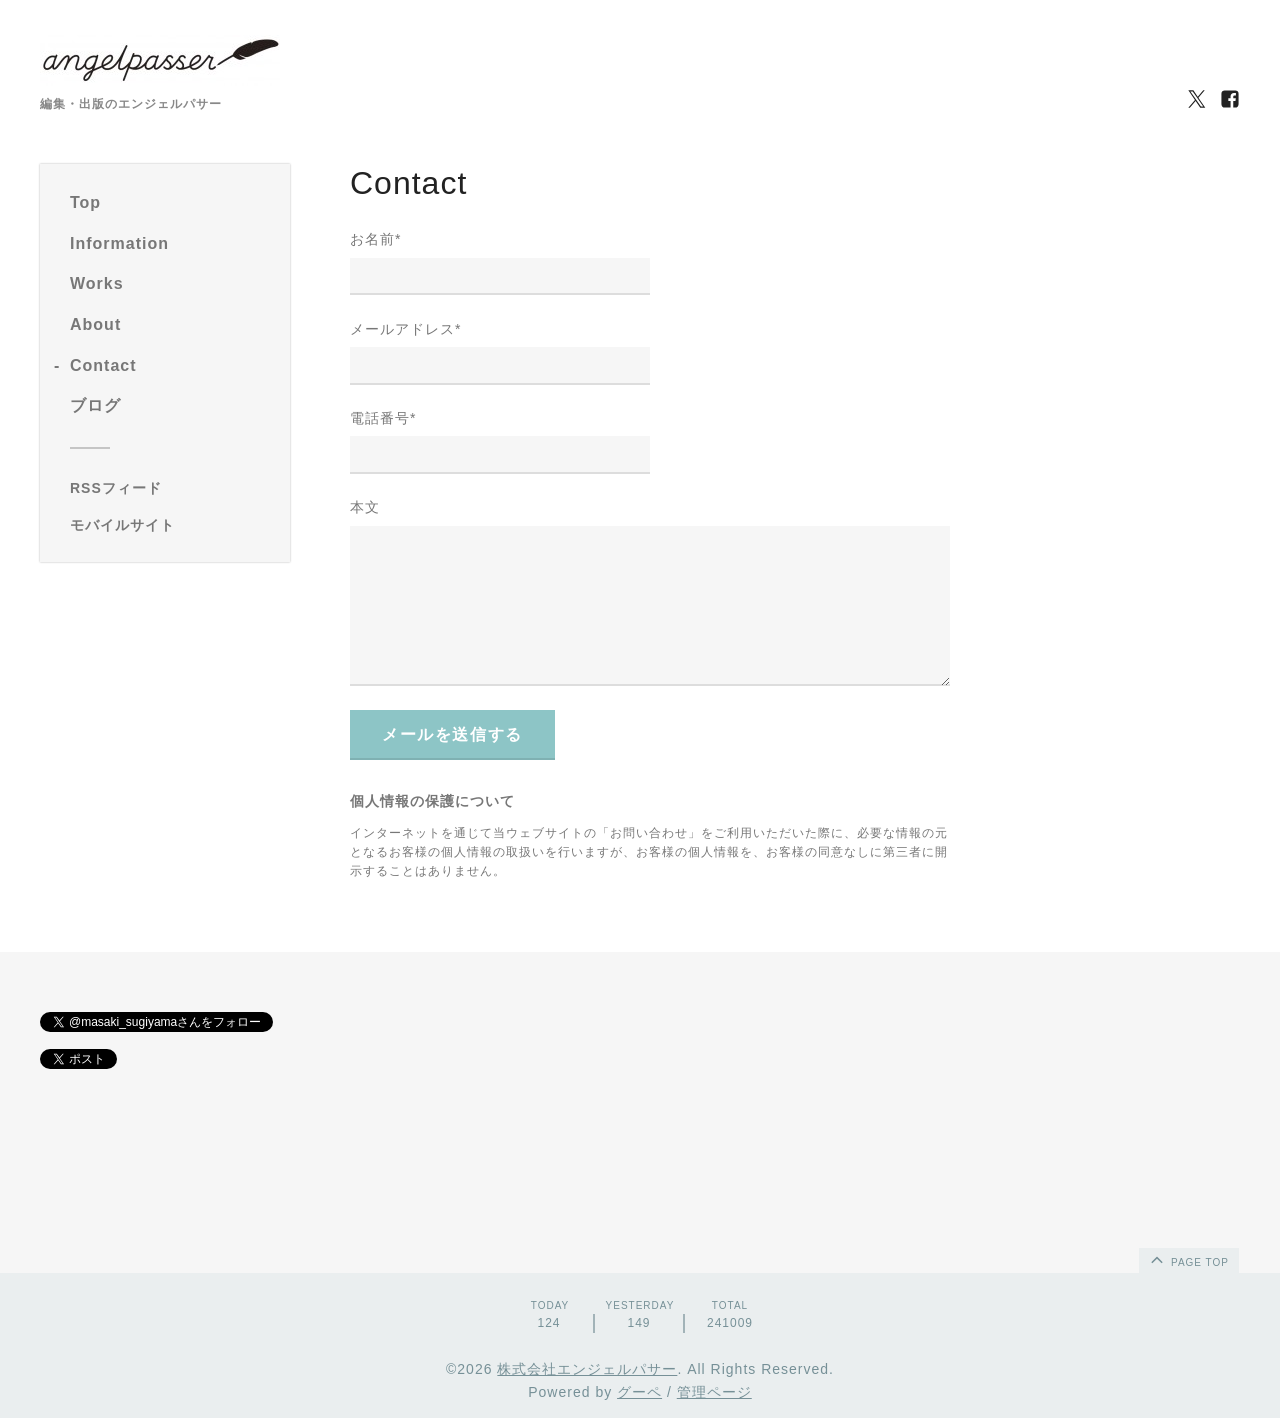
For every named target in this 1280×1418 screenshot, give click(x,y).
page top (1188, 1259)
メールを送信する (452, 734)
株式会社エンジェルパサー (587, 1369)
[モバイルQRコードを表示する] (172, 525)
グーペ (639, 1392)
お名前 (375, 239)
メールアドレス (405, 329)
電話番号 (383, 418)
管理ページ (714, 1392)
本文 (365, 507)
